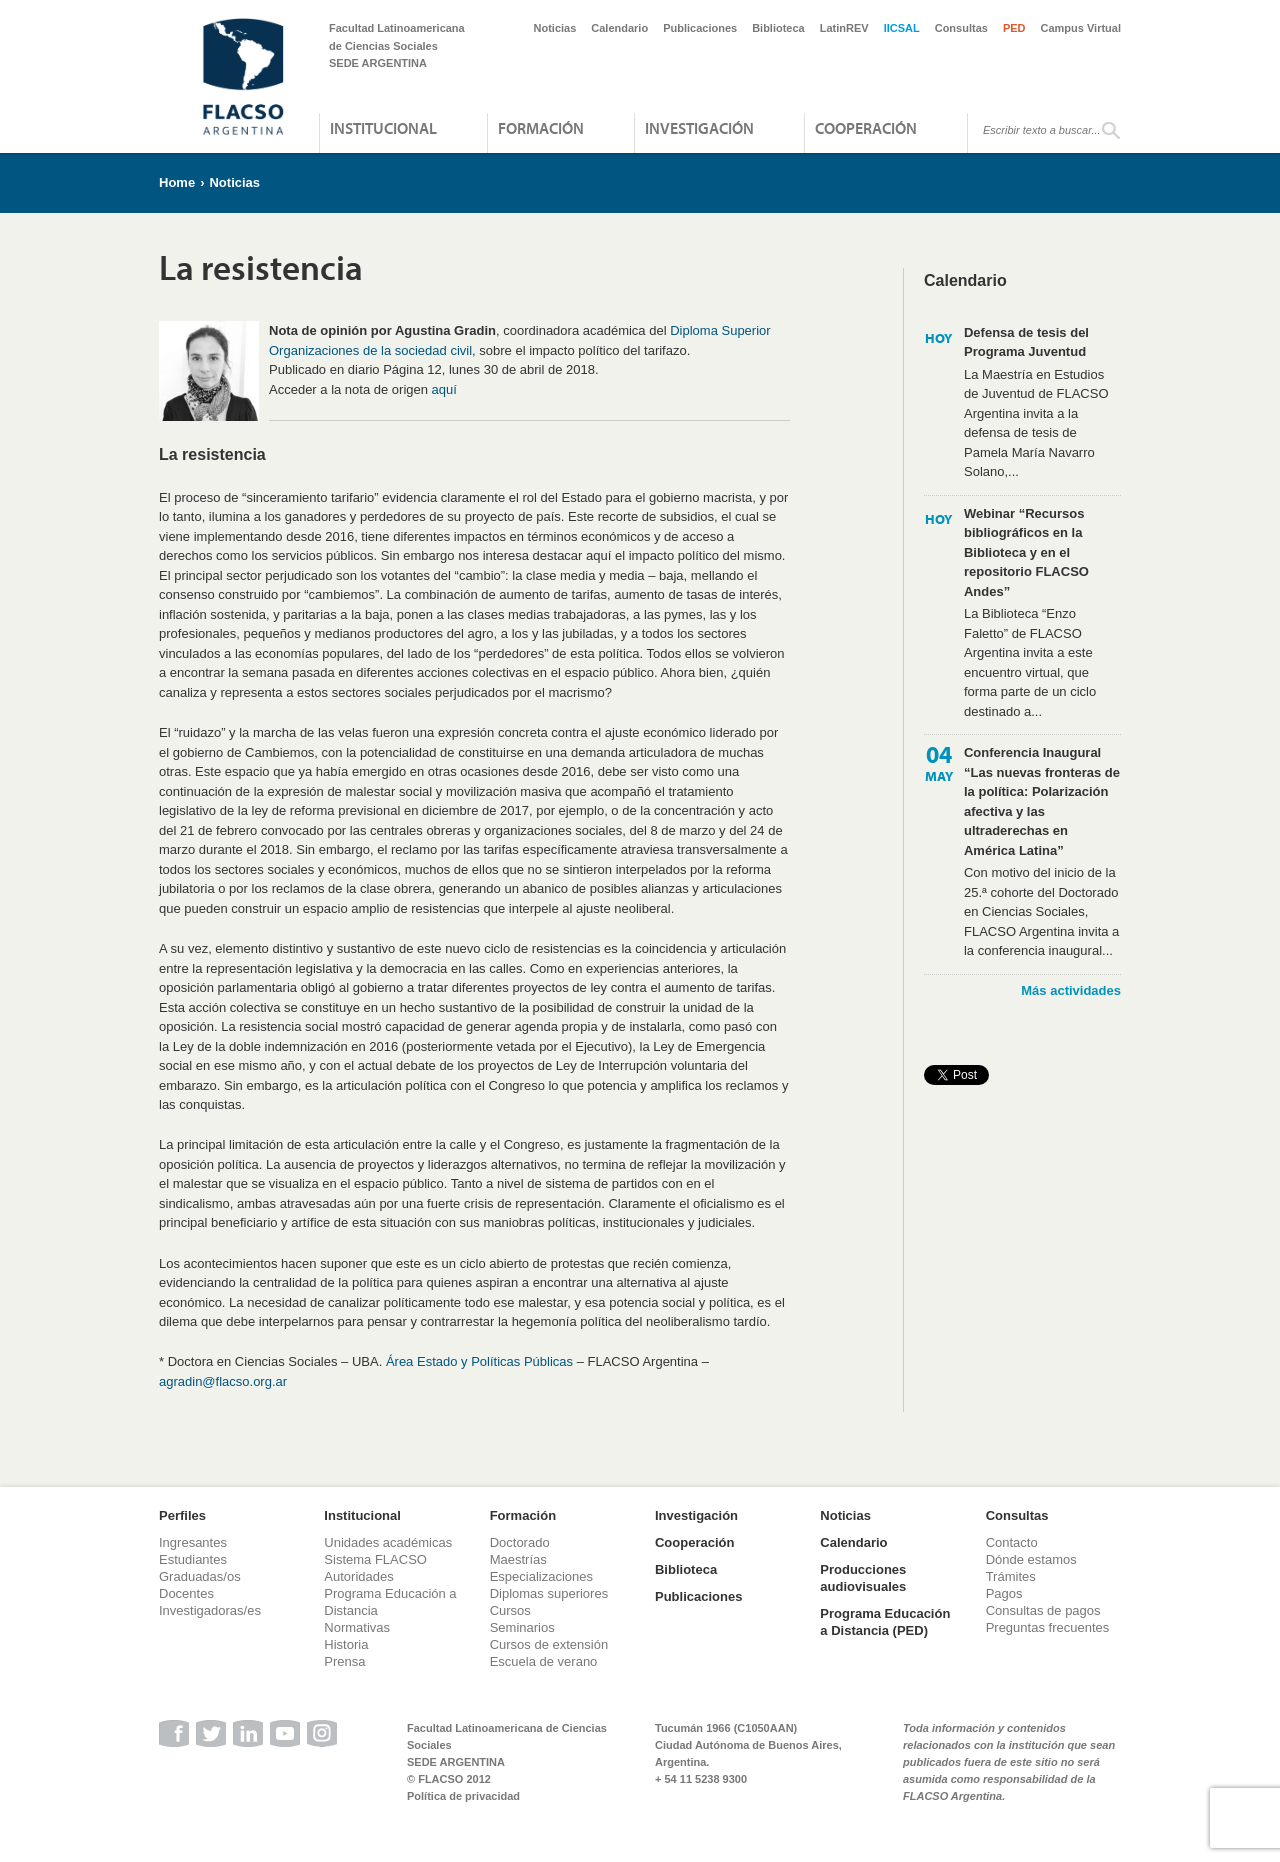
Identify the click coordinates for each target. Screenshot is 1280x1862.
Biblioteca (778, 28)
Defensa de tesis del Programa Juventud (1026, 342)
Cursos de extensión (549, 1644)
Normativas (357, 1627)
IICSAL (902, 28)
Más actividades (1071, 990)
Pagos (1004, 1593)
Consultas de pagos (1043, 1610)
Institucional (383, 128)
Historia (346, 1644)
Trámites (1011, 1576)
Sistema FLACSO (375, 1559)
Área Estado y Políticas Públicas (479, 1361)
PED (1014, 28)
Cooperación (866, 128)
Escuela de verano (544, 1661)
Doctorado (520, 1542)
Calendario (619, 28)
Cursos (510, 1610)
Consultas (961, 28)
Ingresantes (193, 1542)
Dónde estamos (1031, 1559)
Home (177, 182)
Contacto (1012, 1542)
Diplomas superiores (549, 1593)
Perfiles (182, 1515)
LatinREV (844, 28)
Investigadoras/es (210, 1610)
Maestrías (518, 1559)
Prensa (344, 1661)
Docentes (186, 1593)
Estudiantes (193, 1559)
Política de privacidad (463, 1796)
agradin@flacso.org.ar (223, 1381)
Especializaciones (541, 1576)
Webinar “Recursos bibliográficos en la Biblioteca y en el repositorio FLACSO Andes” (1026, 552)
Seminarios (522, 1627)
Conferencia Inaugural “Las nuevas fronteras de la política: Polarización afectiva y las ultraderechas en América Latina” (1042, 801)
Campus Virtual (1081, 28)
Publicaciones (700, 28)
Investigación (699, 128)
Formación (541, 128)
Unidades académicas (388, 1542)
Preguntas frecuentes (1048, 1627)
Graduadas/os (200, 1576)
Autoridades (358, 1576)
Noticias (555, 28)
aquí (444, 389)
